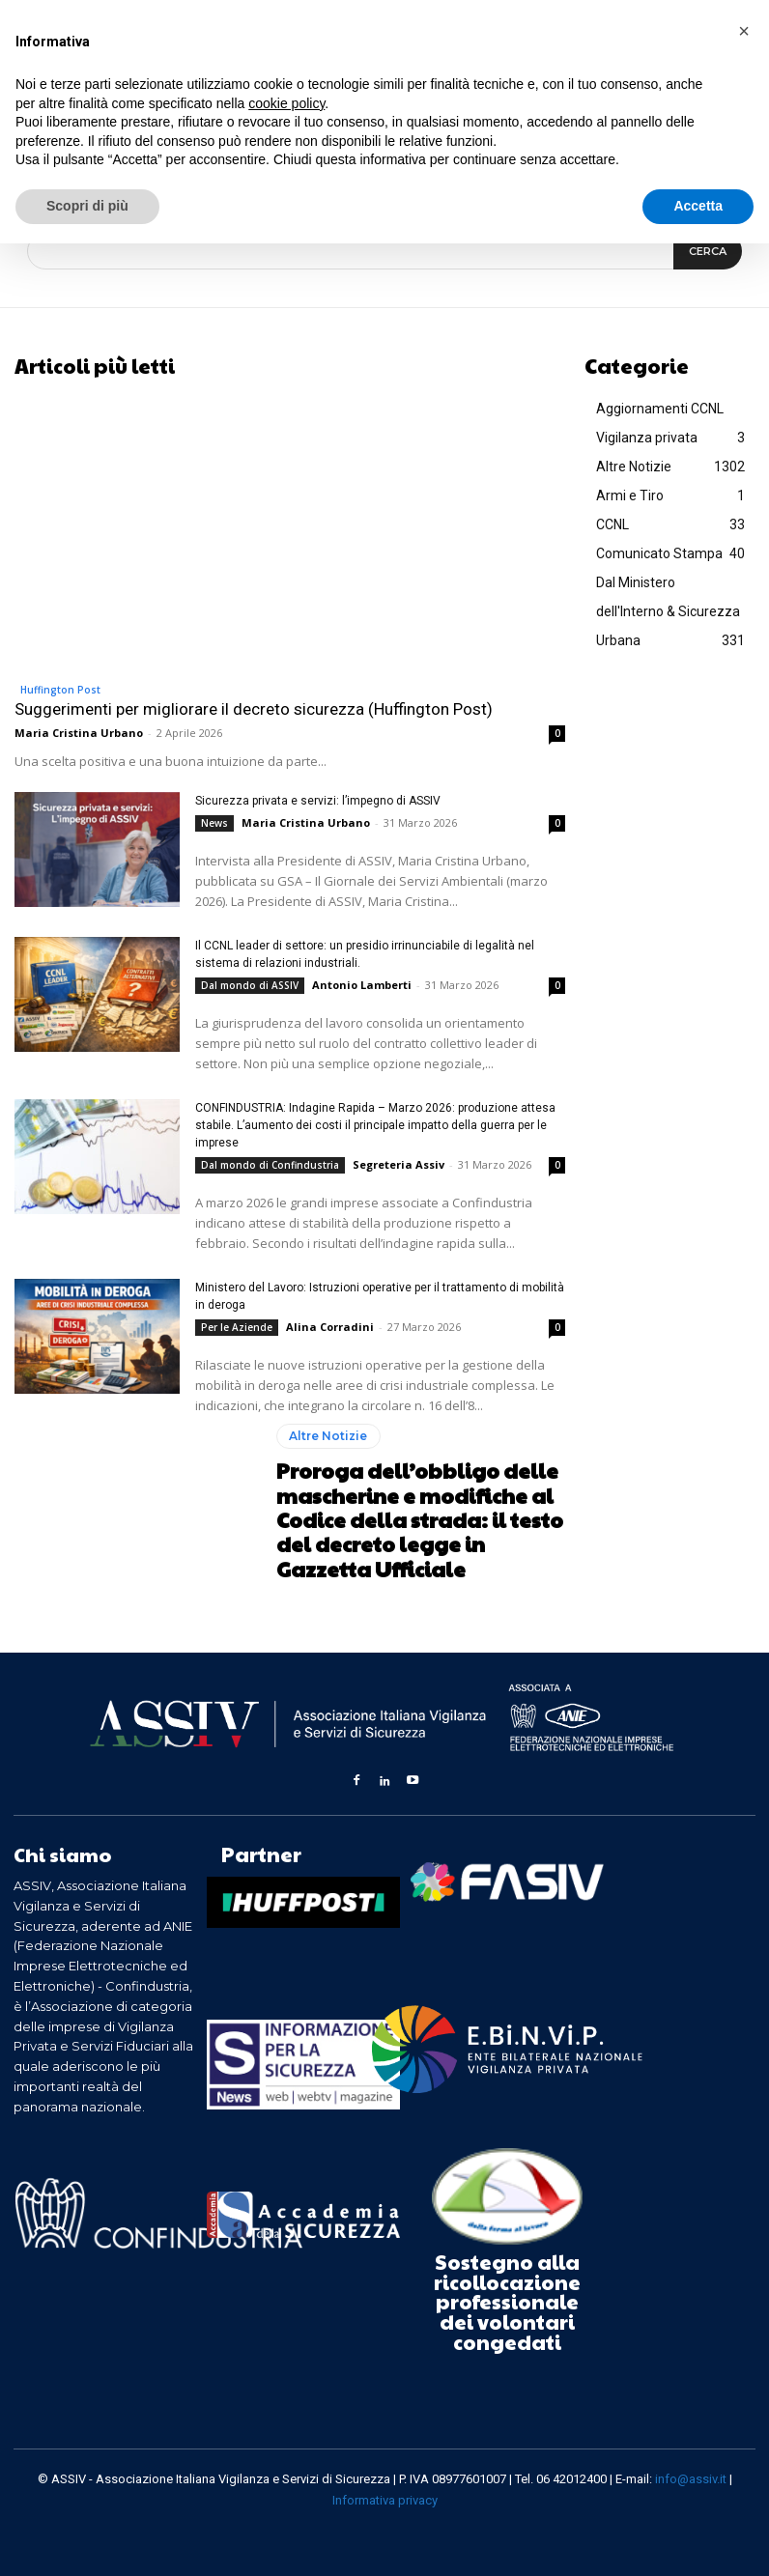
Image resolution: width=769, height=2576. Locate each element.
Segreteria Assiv (398, 1163)
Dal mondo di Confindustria (270, 1164)
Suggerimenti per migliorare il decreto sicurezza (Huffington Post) (253, 708)
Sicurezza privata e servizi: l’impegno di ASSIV (318, 800)
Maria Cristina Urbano (78, 731)
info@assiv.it (690, 2477)
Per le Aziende (236, 1326)
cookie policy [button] (286, 103)
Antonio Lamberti (362, 984)
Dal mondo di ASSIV (250, 984)
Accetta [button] (698, 205)
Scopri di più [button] (87, 205)
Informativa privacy (385, 2499)
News (214, 822)
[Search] (707, 251)
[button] (743, 30)
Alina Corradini (330, 1325)
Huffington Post (60, 688)
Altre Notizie (328, 1438)
